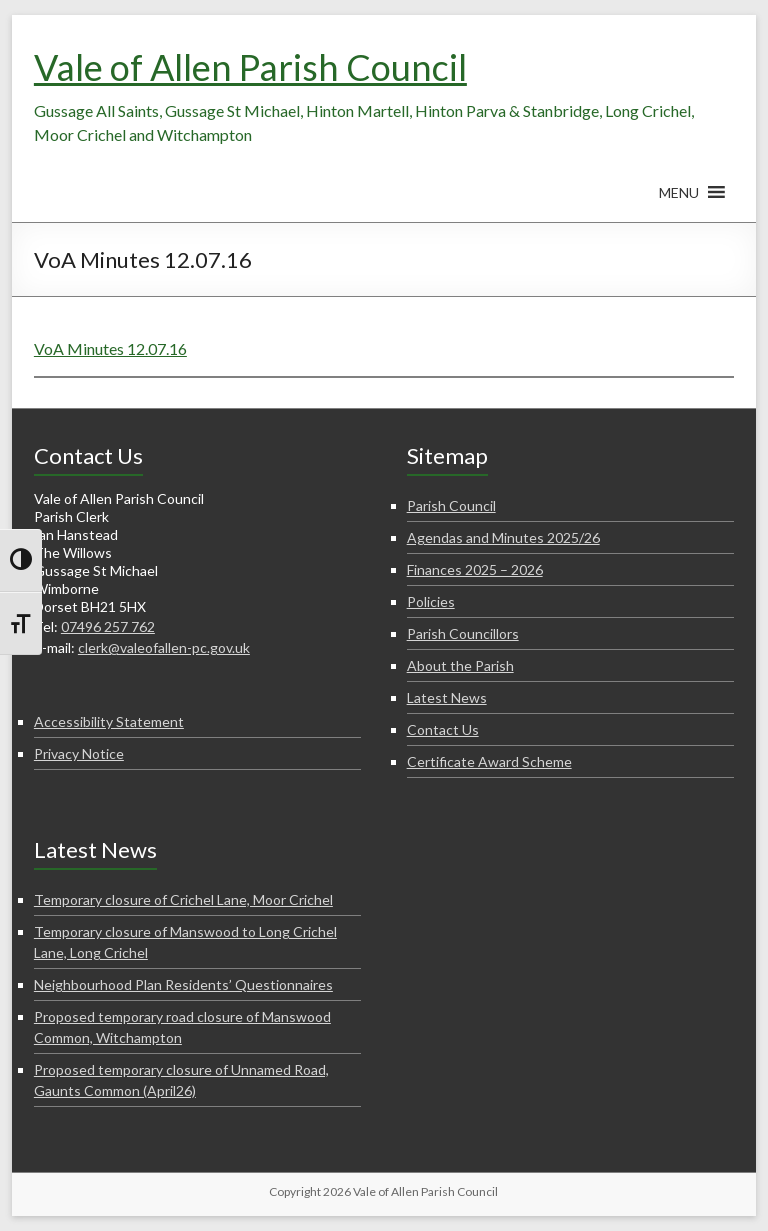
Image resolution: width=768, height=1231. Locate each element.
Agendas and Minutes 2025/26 (503, 537)
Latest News (447, 697)
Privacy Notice (79, 753)
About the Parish (460, 665)
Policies (431, 601)
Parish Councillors (463, 633)
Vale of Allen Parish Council (250, 67)
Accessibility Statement (109, 721)
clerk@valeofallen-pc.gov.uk (164, 647)
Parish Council (451, 505)
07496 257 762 (108, 626)
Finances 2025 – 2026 (475, 569)
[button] (679, 202)
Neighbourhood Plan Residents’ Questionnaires (183, 984)
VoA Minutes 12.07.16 (110, 348)
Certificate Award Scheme (489, 761)
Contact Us (443, 729)
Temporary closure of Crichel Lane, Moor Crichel (183, 899)
